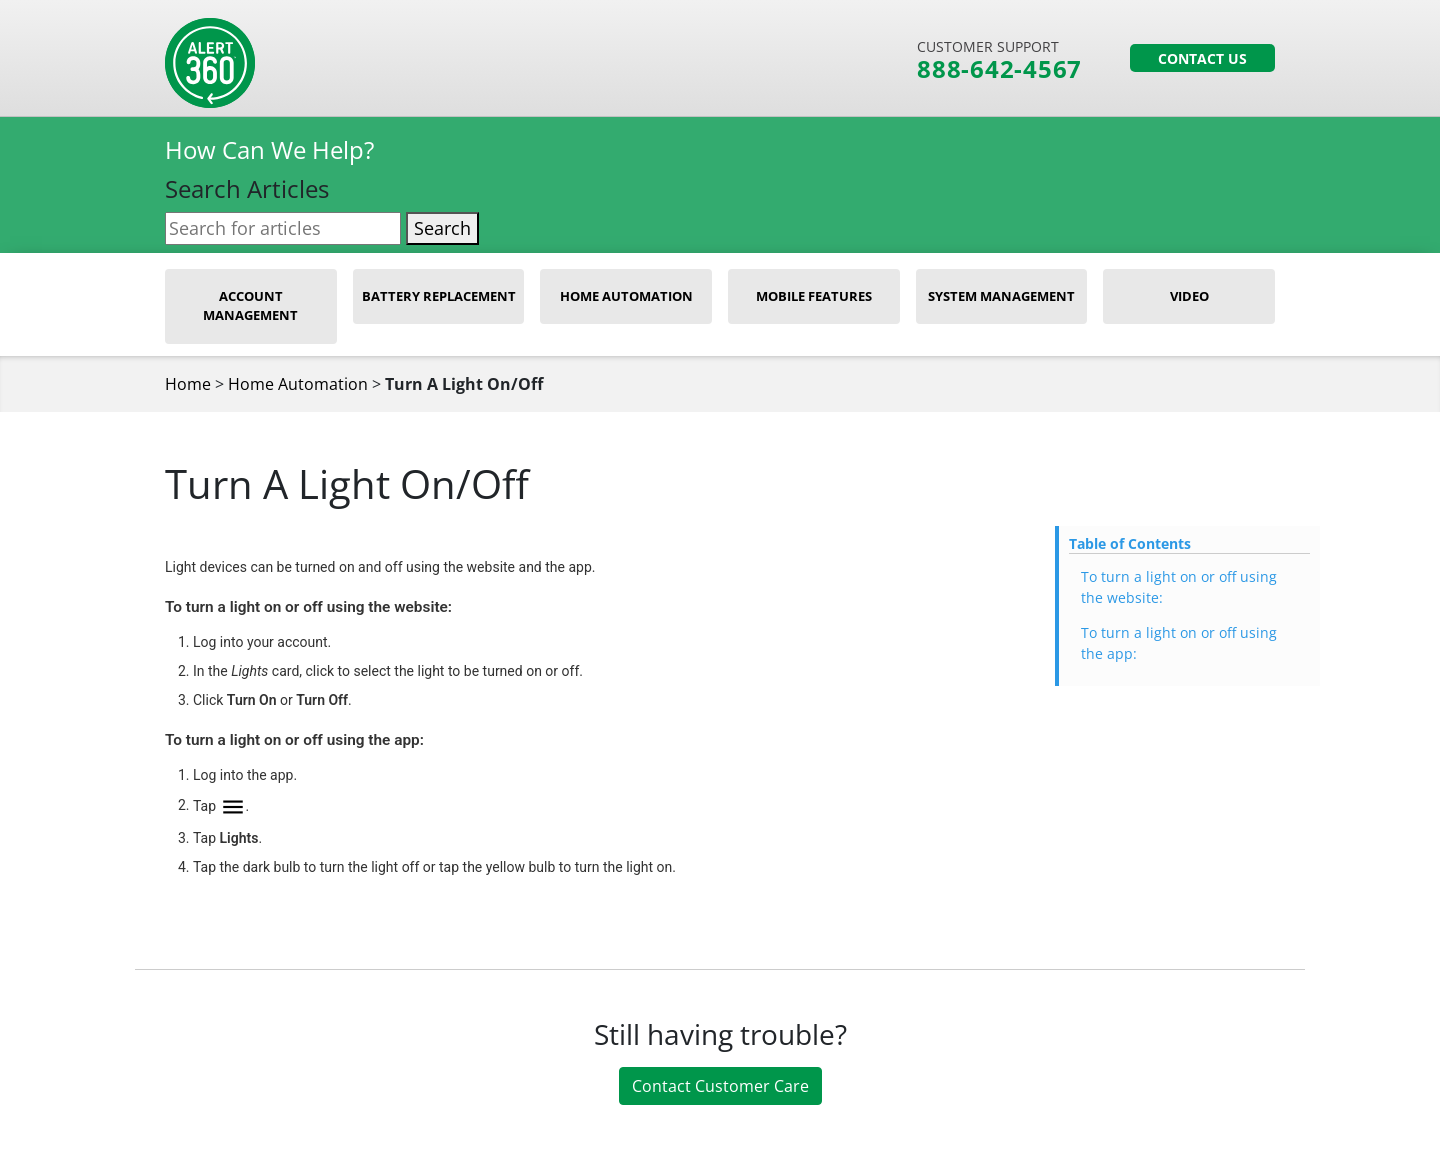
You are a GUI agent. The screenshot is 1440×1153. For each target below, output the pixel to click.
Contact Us (1202, 58)
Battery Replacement (439, 296)
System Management (1001, 296)
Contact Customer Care (720, 1086)
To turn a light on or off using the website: (1179, 587)
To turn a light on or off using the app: (1179, 643)
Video (1189, 296)
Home (188, 384)
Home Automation (626, 296)
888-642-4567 (999, 69)
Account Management (250, 306)
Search (442, 228)
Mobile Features (814, 296)
